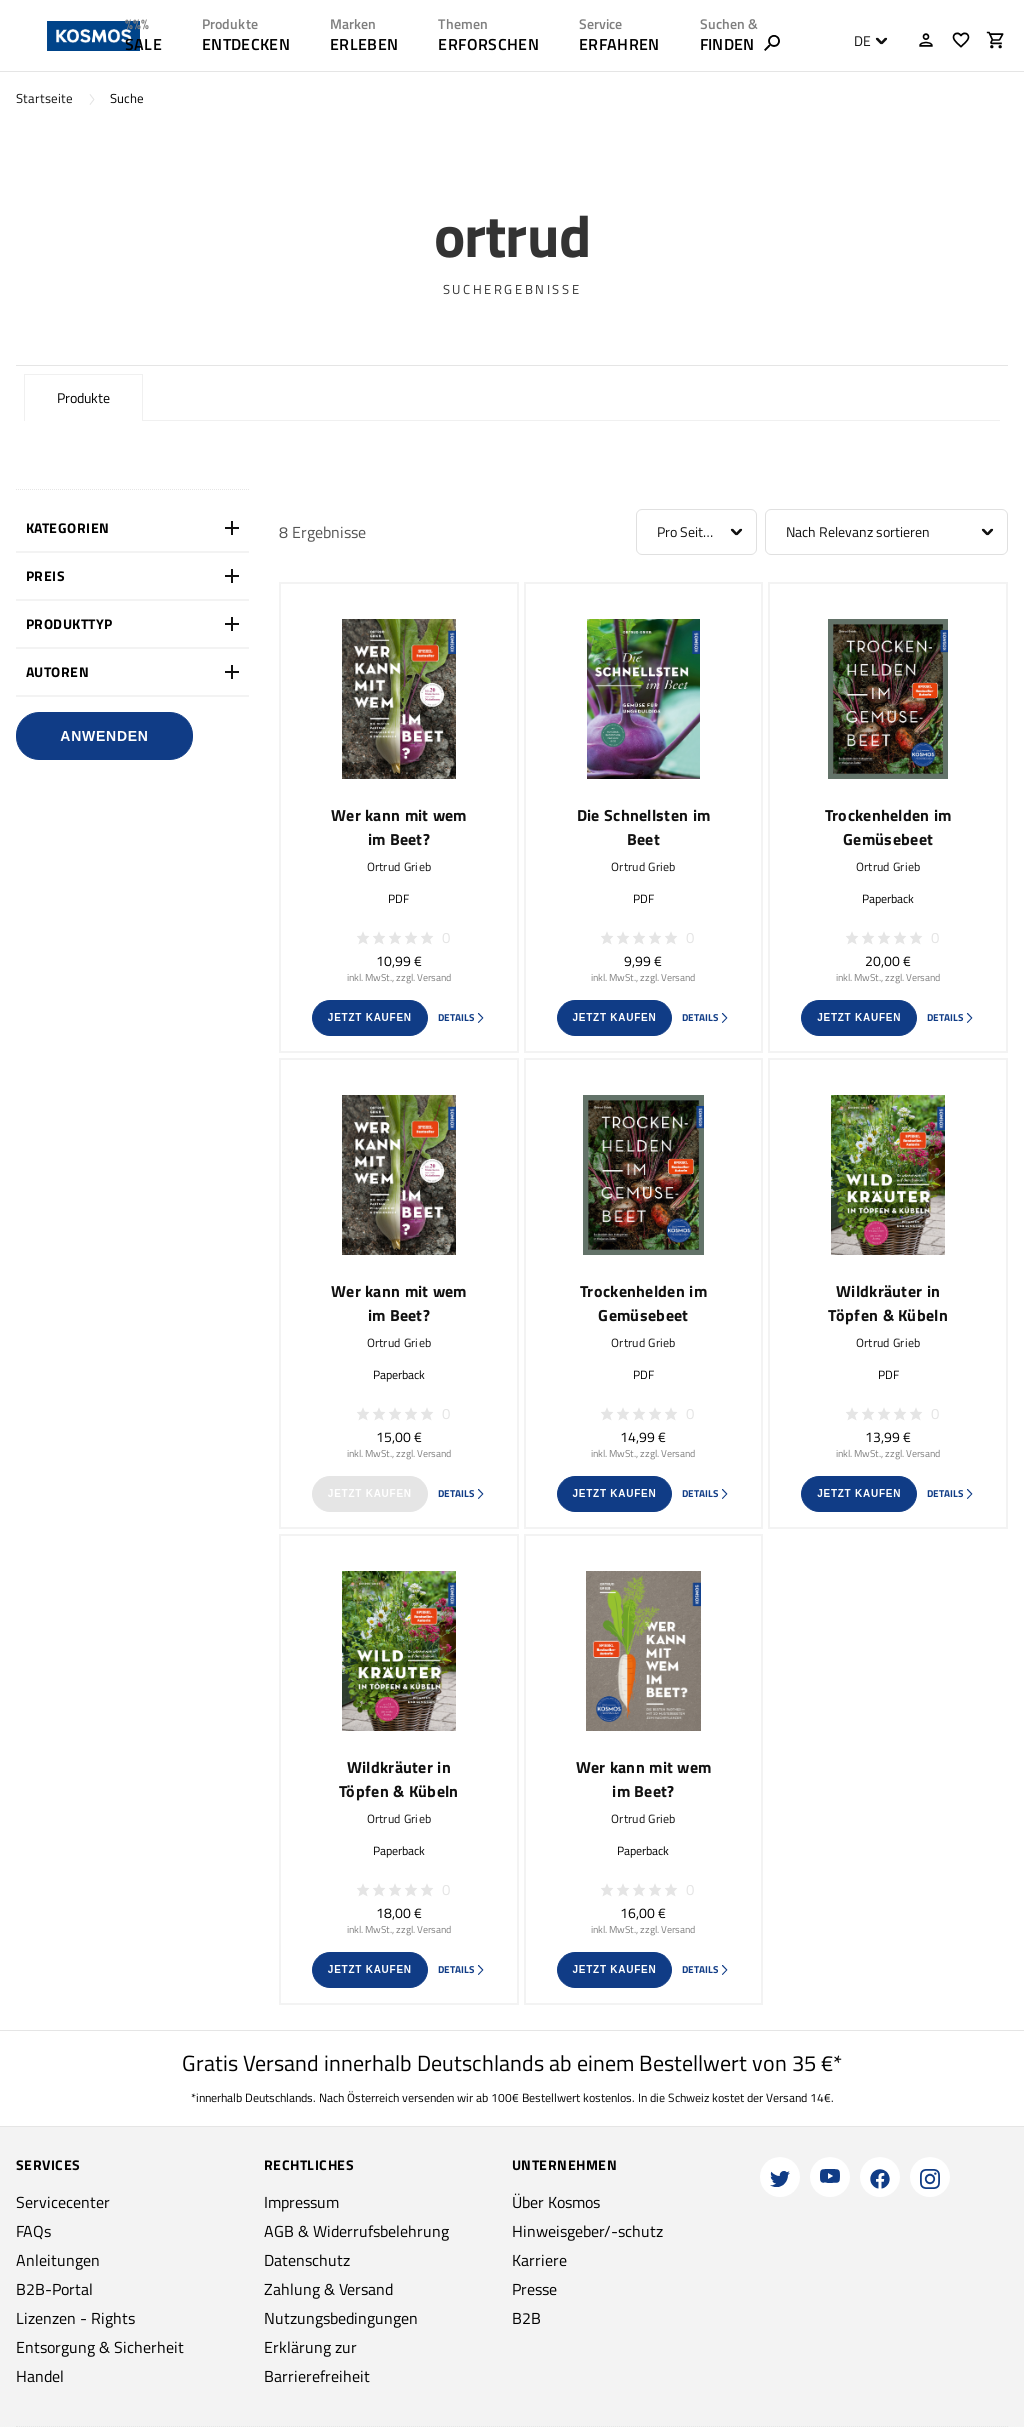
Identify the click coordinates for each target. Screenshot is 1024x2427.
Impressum (301, 2202)
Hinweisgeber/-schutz (587, 2231)
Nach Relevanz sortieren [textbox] (858, 532)
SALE (143, 44)
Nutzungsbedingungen (341, 2318)
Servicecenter (63, 2202)
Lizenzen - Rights (75, 2318)
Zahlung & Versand (328, 2289)
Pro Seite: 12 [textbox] (694, 532)
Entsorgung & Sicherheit (100, 2347)
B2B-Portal (54, 2289)
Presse (534, 2289)
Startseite (44, 98)
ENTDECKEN (246, 44)
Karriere (539, 2260)
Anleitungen (58, 2260)
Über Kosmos (556, 2202)
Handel (40, 2376)
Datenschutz (307, 2260)
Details (462, 1017)
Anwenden (104, 736)
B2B (526, 2318)
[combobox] (865, 41)
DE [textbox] (862, 41)
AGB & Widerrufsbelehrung (356, 2231)
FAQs (33, 2231)
